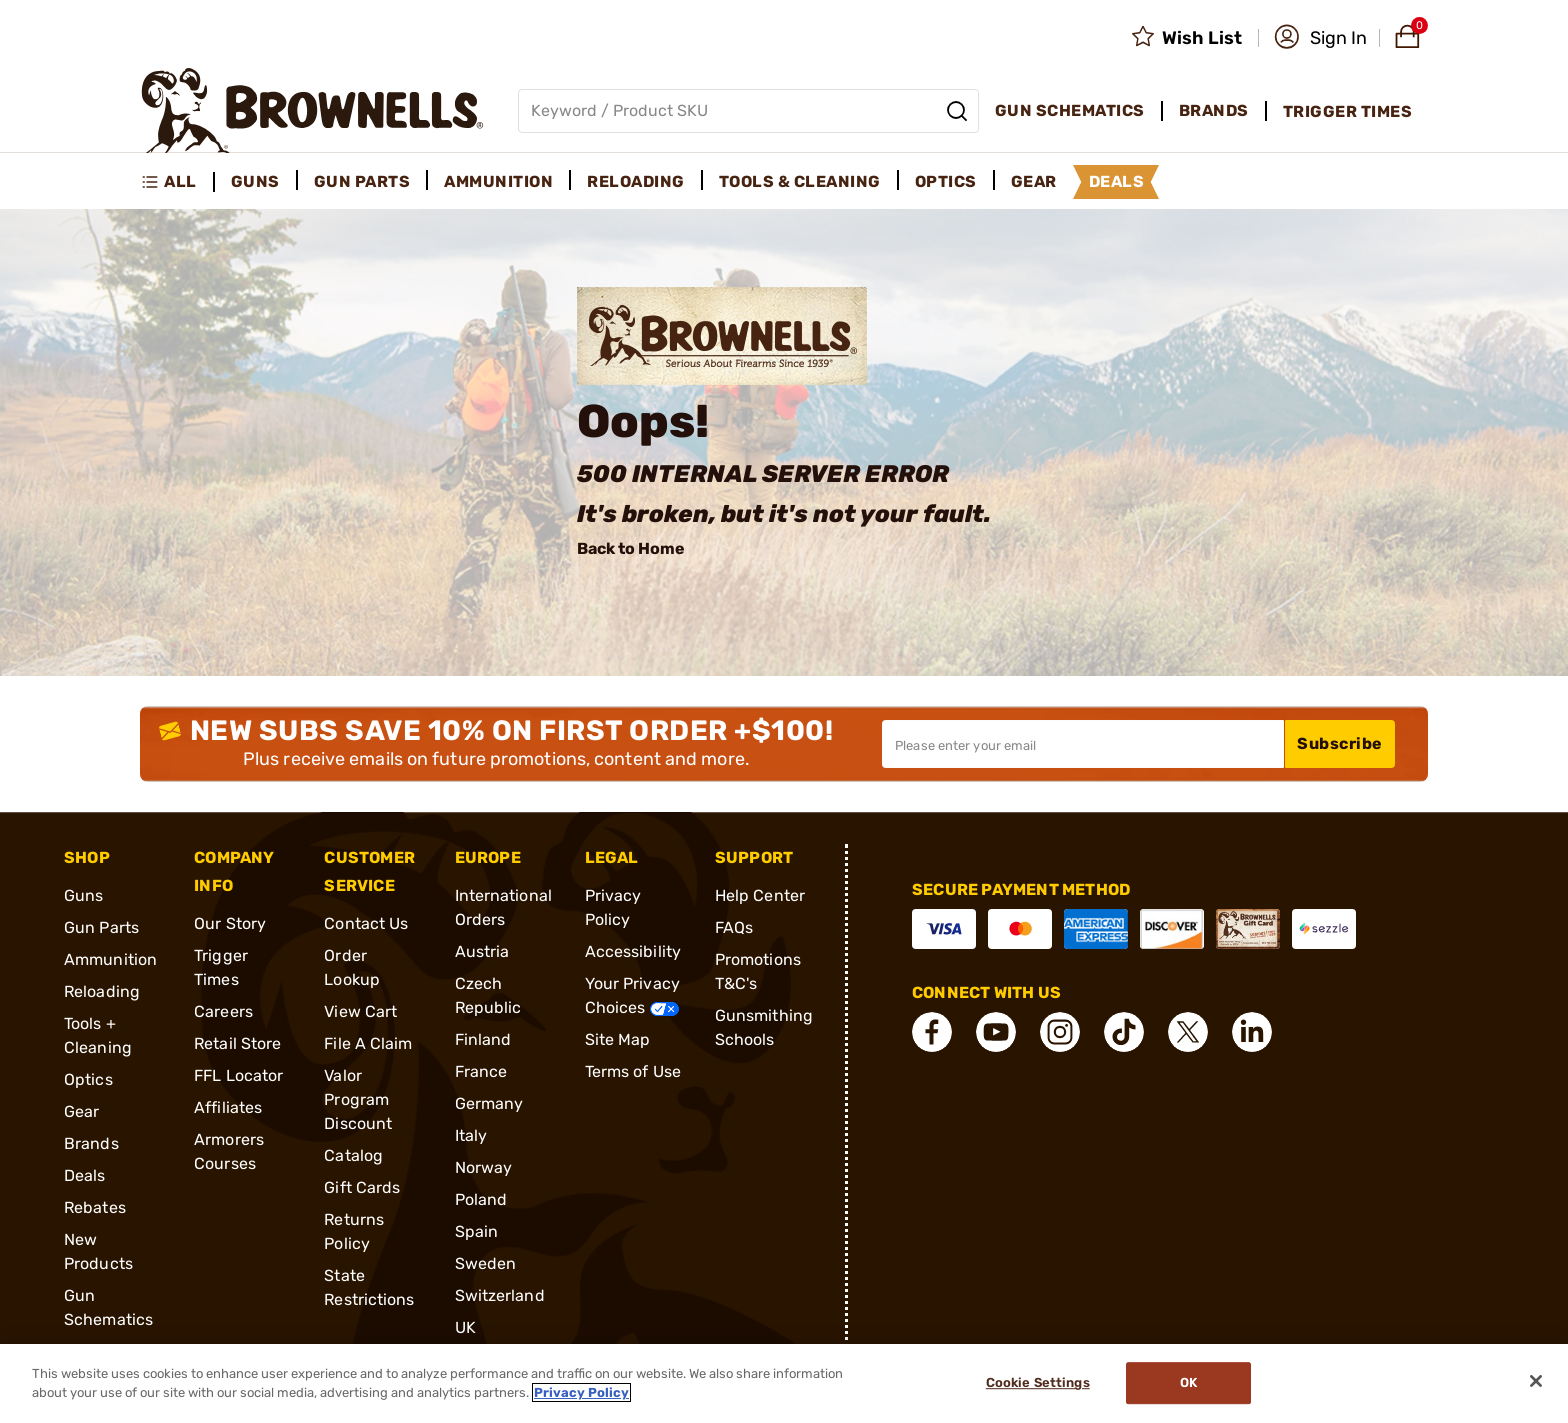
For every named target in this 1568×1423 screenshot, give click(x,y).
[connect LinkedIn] (1252, 1032)
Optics (88, 1079)
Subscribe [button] (1340, 743)
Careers (223, 1011)
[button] (1320, 38)
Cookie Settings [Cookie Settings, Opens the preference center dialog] (1038, 1383)
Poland (481, 1199)
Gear (81, 1111)
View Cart (360, 1011)
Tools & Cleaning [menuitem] (800, 181)
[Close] (1536, 1381)
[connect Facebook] (932, 1032)
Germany (489, 1103)
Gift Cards (362, 1187)
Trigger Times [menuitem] (1348, 111)
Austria (482, 951)
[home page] (312, 110)
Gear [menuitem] (1034, 181)
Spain (477, 1231)
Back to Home (631, 548)
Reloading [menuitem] (636, 181)
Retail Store (237, 1043)
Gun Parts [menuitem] (362, 181)
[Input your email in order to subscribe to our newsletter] (1083, 744)
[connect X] (1188, 1032)
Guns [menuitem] (255, 181)
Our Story (230, 923)
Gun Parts (101, 927)
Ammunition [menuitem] (498, 181)
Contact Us (366, 923)
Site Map (618, 1039)
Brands (91, 1143)
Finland (483, 1039)
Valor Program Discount (358, 1099)
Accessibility (633, 951)
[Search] (957, 111)
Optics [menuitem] (946, 181)
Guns (83, 895)
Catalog (353, 1155)
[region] (784, 1383)
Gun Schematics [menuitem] (1070, 110)
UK (465, 1327)
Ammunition (110, 959)
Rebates (95, 1207)
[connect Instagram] (1060, 1032)
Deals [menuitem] (1117, 181)
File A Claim (368, 1043)
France (481, 1071)
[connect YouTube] (996, 1032)
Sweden (486, 1263)
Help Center (760, 895)
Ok (1188, 1383)
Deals (85, 1175)
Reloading (102, 991)
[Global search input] (748, 111)
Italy (471, 1135)
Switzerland (500, 1295)
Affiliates (228, 1107)
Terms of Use (633, 1071)
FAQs (734, 927)
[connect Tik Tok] (1124, 1032)
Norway (484, 1167)
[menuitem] (177, 182)
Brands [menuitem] (1214, 110)
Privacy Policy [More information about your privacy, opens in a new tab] (581, 1392)
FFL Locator (238, 1075)
